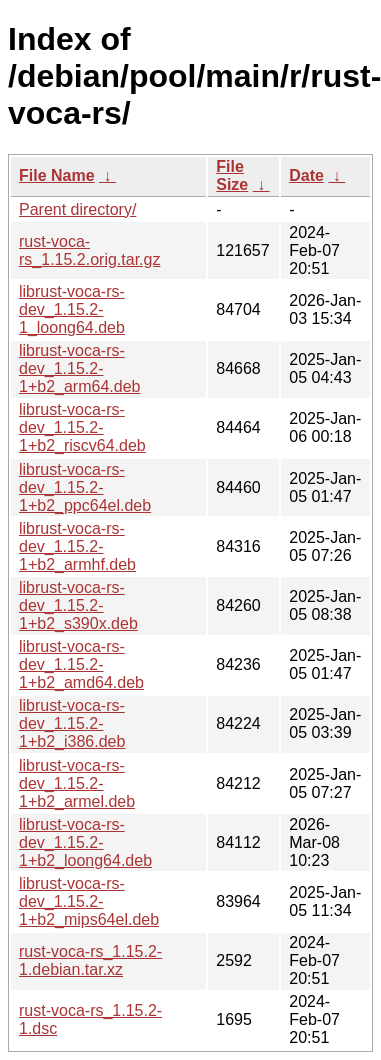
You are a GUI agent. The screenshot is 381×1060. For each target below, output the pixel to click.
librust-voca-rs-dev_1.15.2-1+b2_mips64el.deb (89, 901)
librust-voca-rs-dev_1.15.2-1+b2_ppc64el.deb (85, 487)
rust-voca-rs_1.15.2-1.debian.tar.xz (90, 960)
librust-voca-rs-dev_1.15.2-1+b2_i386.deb (72, 723)
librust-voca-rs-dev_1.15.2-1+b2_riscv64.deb (82, 427)
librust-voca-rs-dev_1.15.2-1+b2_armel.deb (77, 783)
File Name (57, 175)
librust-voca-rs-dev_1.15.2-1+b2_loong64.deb (85, 842)
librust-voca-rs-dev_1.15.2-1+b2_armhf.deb (77, 546)
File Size (232, 175)
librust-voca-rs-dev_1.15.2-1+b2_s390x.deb (78, 605)
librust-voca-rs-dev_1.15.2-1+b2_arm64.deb (79, 368)
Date (306, 175)
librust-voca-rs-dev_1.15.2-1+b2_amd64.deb (81, 664)
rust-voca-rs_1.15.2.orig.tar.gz (89, 250)
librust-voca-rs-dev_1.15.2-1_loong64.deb (72, 309)
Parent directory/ (77, 209)
